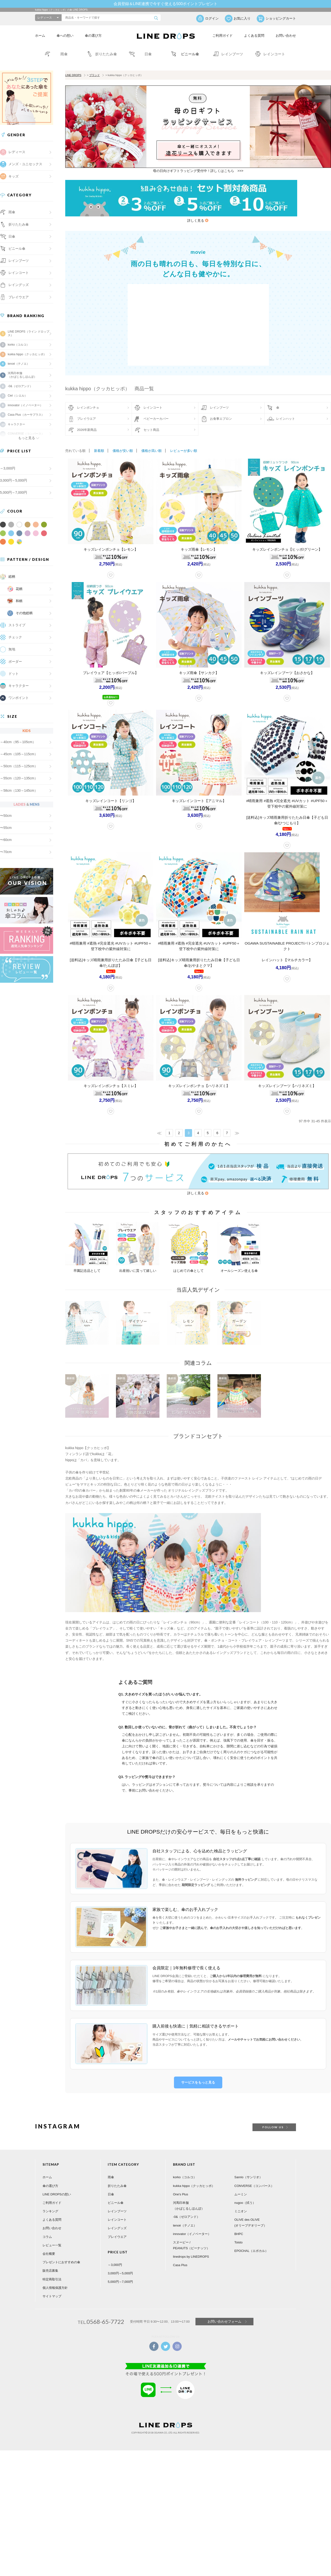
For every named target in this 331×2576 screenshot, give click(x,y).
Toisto (238, 2242)
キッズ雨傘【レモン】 (199, 549)
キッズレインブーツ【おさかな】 (287, 673)
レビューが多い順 (183, 451)
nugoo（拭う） (245, 2203)
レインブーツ (219, 407)
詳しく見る (198, 220)
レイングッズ (18, 285)
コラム (47, 2237)
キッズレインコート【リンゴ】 (110, 801)
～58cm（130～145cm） (19, 790)
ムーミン (240, 2194)
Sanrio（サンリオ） (248, 2177)
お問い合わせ (286, 35)
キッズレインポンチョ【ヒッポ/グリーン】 (287, 549)
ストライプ (16, 625)
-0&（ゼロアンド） (20, 386)
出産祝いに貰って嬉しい (137, 1271)
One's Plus (180, 2194)
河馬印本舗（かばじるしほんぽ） (22, 374)
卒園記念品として (87, 1271)
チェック (15, 637)
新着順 (99, 451)
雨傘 (111, 2177)
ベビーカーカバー (156, 418)
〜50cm (6, 816)
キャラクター (18, 686)
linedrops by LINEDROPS (191, 2256)
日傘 (111, 2194)
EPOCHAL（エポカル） (251, 2251)
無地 (11, 649)
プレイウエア (18, 297)
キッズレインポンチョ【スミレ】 (111, 1086)
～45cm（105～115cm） (19, 754)
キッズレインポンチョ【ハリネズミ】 (199, 1086)
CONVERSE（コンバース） (254, 2186)
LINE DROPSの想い (57, 2194)
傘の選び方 (93, 35)
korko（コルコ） (18, 344)
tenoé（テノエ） (18, 363)
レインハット (285, 418)
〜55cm (6, 828)
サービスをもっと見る (198, 2082)
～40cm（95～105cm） (18, 742)
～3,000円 (7, 468)
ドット (13, 674)
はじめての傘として (188, 1271)
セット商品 (151, 430)
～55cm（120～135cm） (19, 778)
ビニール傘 (16, 248)
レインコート (153, 407)
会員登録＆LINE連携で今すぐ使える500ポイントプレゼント (165, 4)
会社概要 (49, 2254)
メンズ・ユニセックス (25, 164)
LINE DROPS (73, 75)
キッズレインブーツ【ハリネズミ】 (287, 1086)
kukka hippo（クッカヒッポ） (27, 354)
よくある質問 (254, 35)
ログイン (212, 18)
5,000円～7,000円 (13, 492)
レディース (16, 152)
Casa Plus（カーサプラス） (26, 414)
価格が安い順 (123, 451)
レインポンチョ (88, 407)
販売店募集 (50, 2270)
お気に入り (242, 18)
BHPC (238, 2234)
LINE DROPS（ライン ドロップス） (28, 333)
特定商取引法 (52, 2279)
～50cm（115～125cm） (19, 766)
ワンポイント (18, 698)
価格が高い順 (151, 451)
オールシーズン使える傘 (239, 1271)
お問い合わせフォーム (224, 2321)
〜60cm (6, 840)
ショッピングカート (281, 18)
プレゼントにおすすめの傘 (61, 2262)
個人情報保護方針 (55, 2288)
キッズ (13, 176)
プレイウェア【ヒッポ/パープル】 (110, 673)
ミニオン (240, 2211)
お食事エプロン (221, 418)
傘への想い (65, 35)
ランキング (50, 2211)
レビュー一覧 (52, 2245)
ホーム (40, 35)
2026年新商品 (87, 430)
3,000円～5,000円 (13, 480)
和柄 (19, 601)
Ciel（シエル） (17, 395)
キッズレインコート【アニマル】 (199, 801)
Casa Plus (180, 2265)
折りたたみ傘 (117, 2186)
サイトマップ (52, 2296)
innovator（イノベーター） (25, 405)
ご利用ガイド (222, 35)
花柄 (19, 589)
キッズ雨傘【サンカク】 (199, 673)
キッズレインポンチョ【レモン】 (111, 549)
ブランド (94, 75)
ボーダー (15, 661)
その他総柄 (24, 613)
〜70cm (6, 852)
